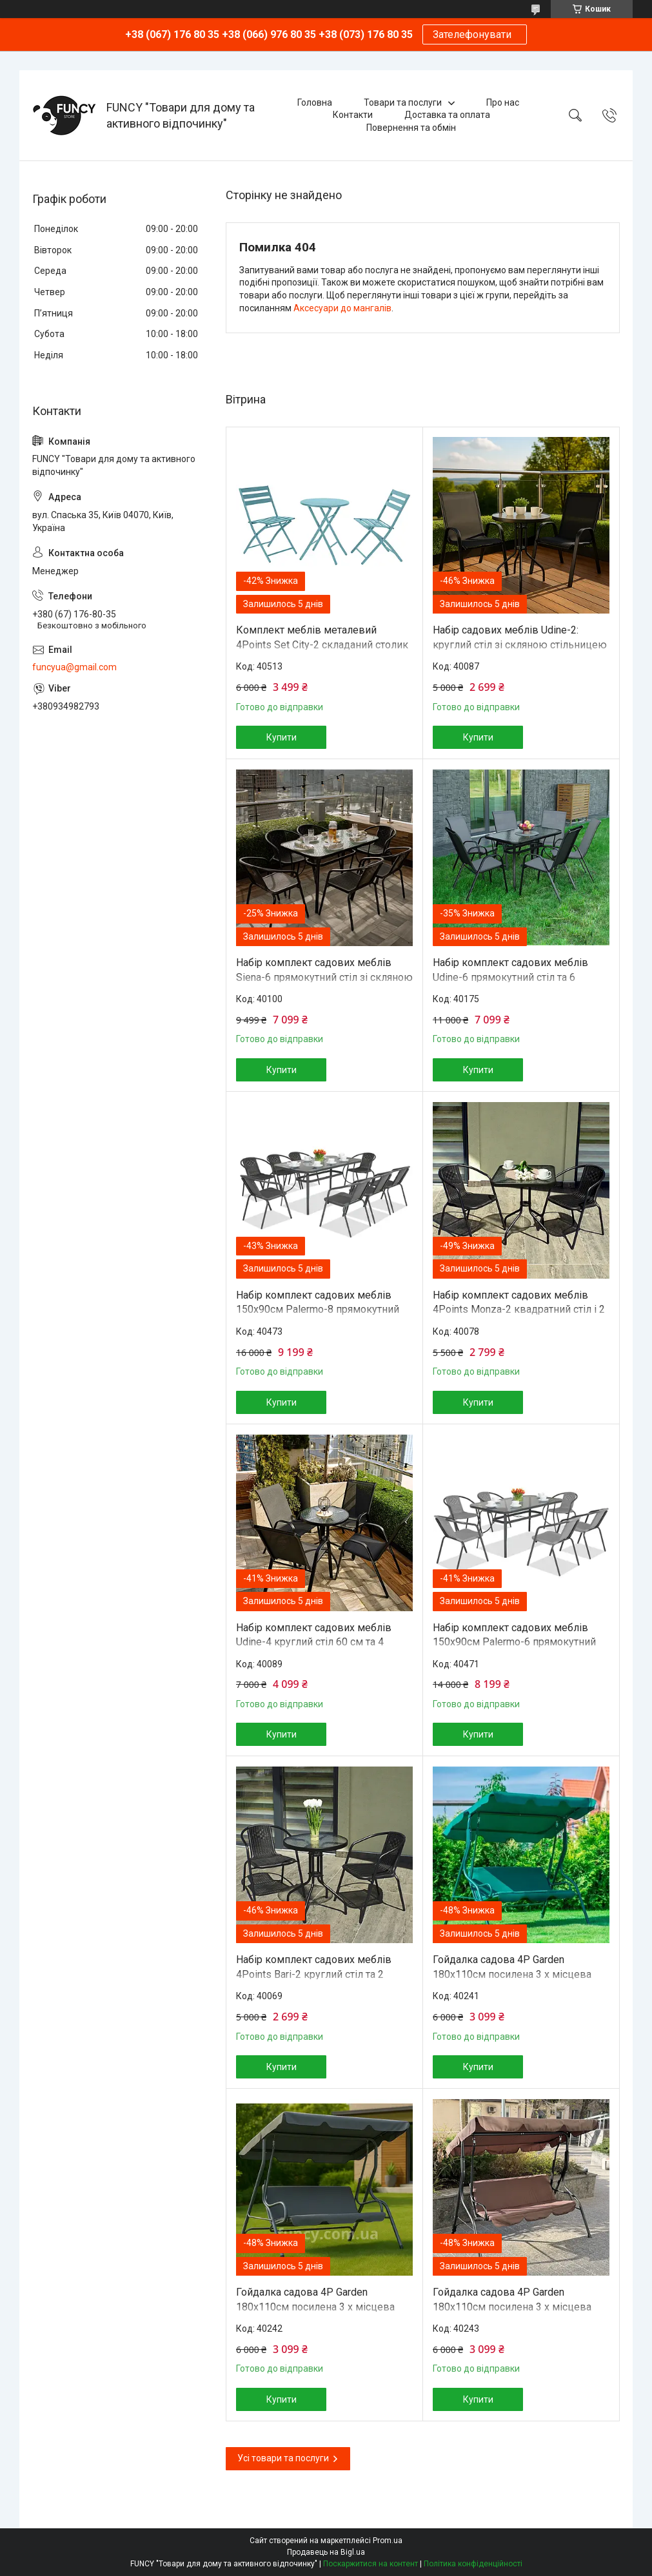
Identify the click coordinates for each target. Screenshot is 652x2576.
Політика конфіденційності (473, 2563)
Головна (314, 102)
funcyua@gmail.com (74, 667)
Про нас (502, 102)
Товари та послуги (403, 102)
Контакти (353, 115)
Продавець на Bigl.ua (326, 2552)
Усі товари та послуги (283, 2458)
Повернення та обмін (411, 127)
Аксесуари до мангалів (342, 308)
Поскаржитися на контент (370, 2563)
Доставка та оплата (447, 115)
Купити (281, 737)
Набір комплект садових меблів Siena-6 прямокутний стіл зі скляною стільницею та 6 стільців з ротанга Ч (324, 977)
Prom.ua (387, 2540)
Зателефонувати (475, 34)
